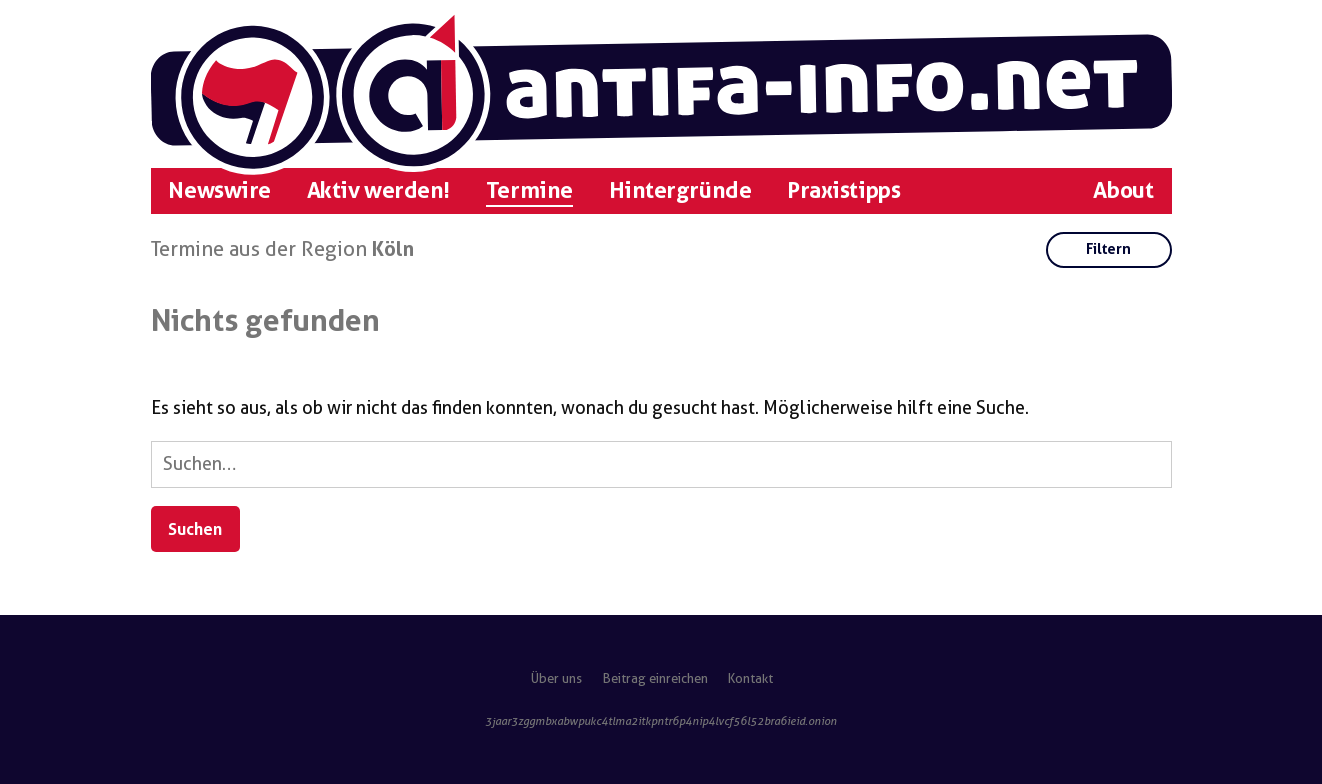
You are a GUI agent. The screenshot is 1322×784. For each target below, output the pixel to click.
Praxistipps (843, 190)
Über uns (556, 678)
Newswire (219, 190)
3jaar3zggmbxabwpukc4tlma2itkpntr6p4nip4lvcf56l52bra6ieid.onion (661, 721)
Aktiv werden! (378, 190)
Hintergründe (680, 190)
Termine (529, 190)
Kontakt (750, 678)
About (1123, 190)
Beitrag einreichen (655, 678)
